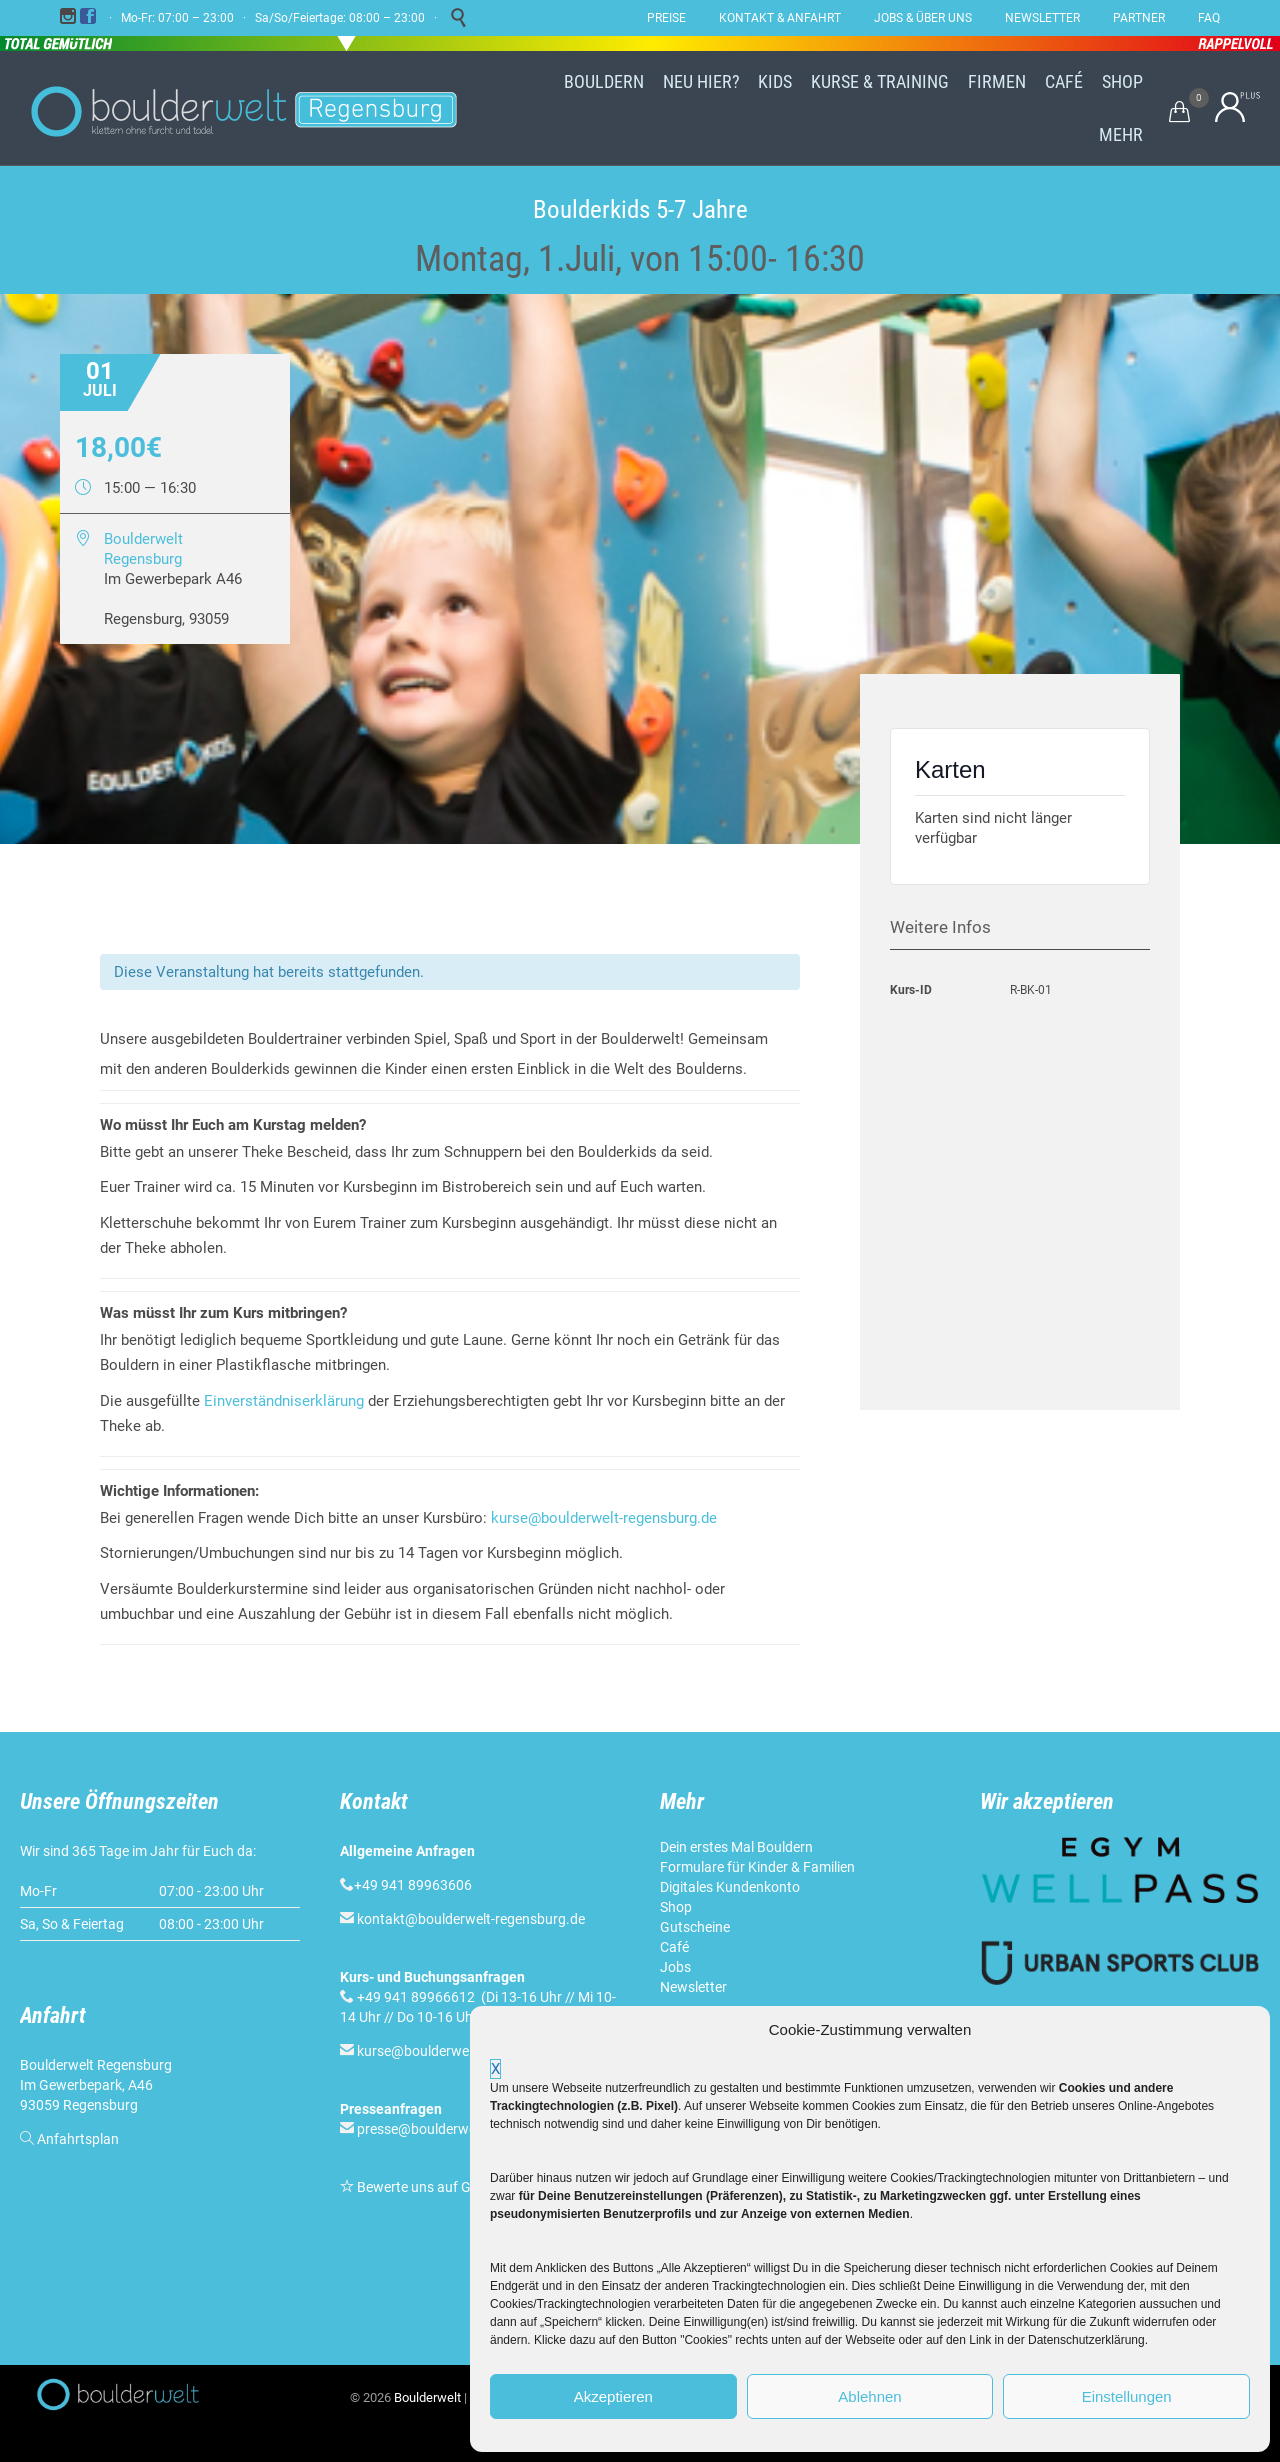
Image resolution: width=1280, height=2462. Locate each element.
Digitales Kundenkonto (730, 1887)
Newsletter (693, 1987)
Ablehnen (869, 2396)
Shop (676, 1907)
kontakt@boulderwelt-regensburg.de (471, 1919)
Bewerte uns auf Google (431, 2187)
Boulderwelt (427, 2397)
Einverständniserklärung (284, 1401)
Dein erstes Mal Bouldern (736, 1847)
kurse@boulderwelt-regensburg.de (604, 1518)
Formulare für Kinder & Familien (757, 1867)
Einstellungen (1127, 2396)
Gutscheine (695, 1927)
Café (674, 1947)
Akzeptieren (613, 2396)
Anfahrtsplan (78, 2139)
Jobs (675, 1967)
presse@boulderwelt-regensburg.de (467, 2129)
